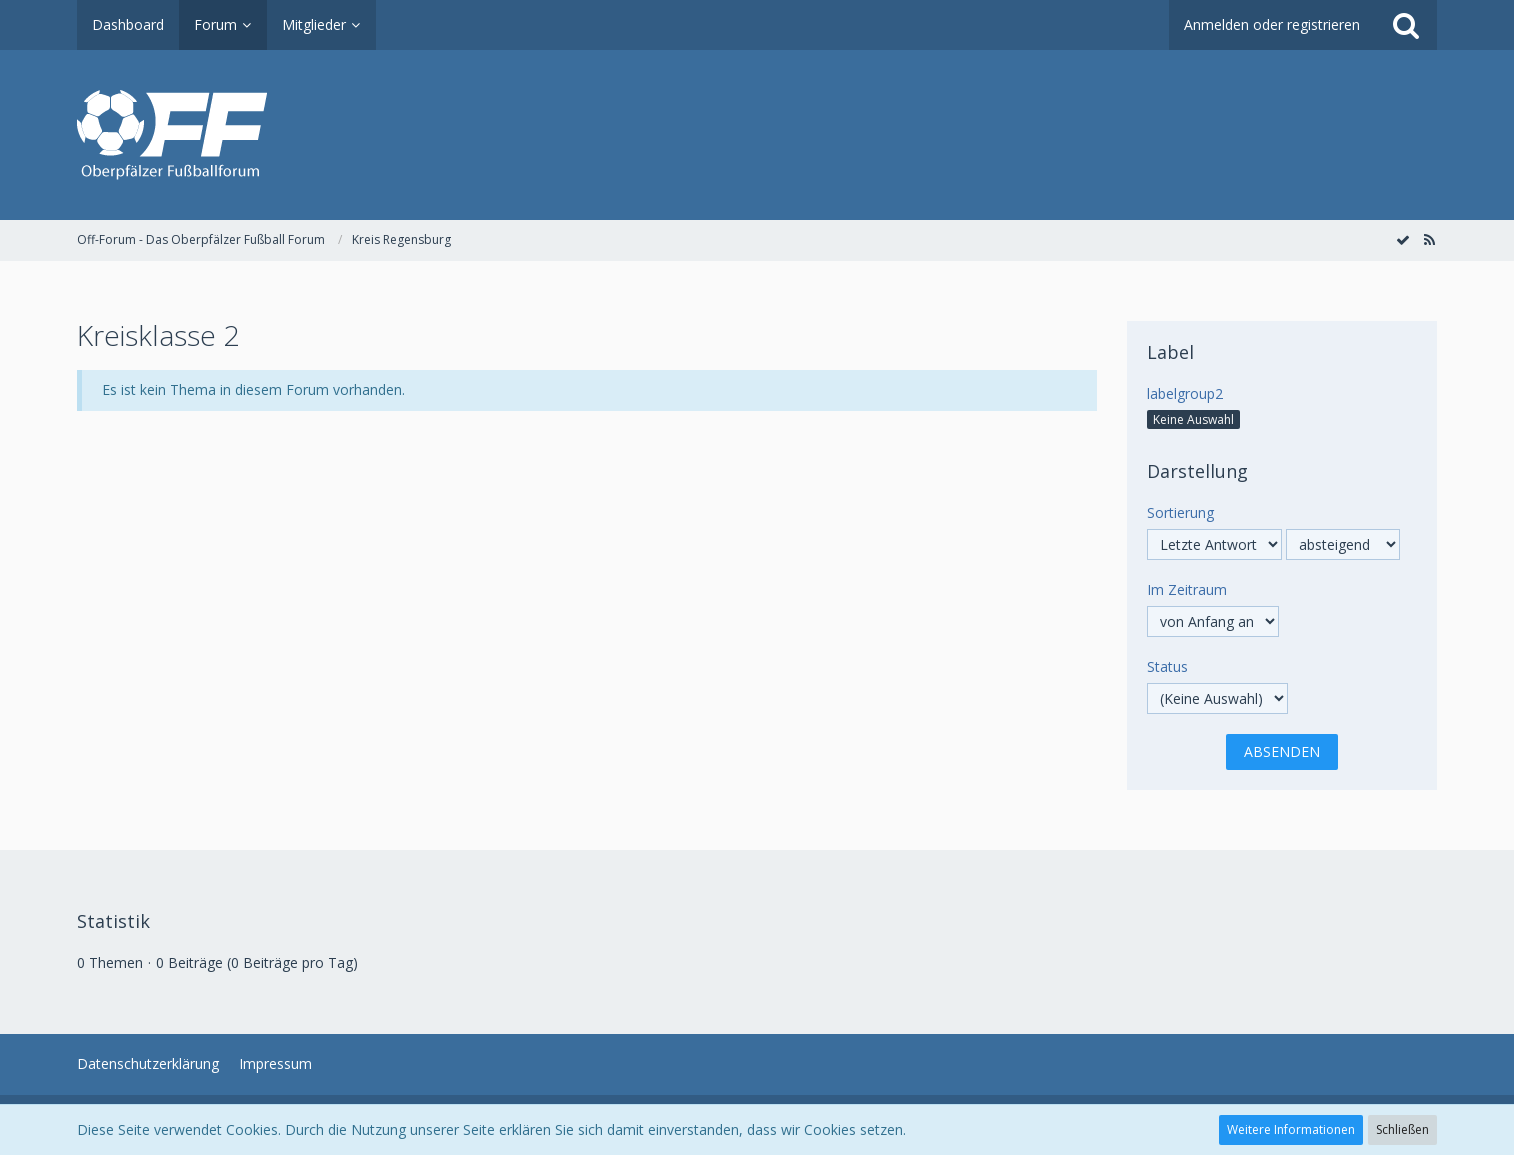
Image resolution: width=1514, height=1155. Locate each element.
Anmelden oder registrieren (1272, 24)
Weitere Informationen (1291, 1129)
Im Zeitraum (1187, 589)
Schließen (1402, 1129)
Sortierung (1180, 512)
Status (1167, 666)
